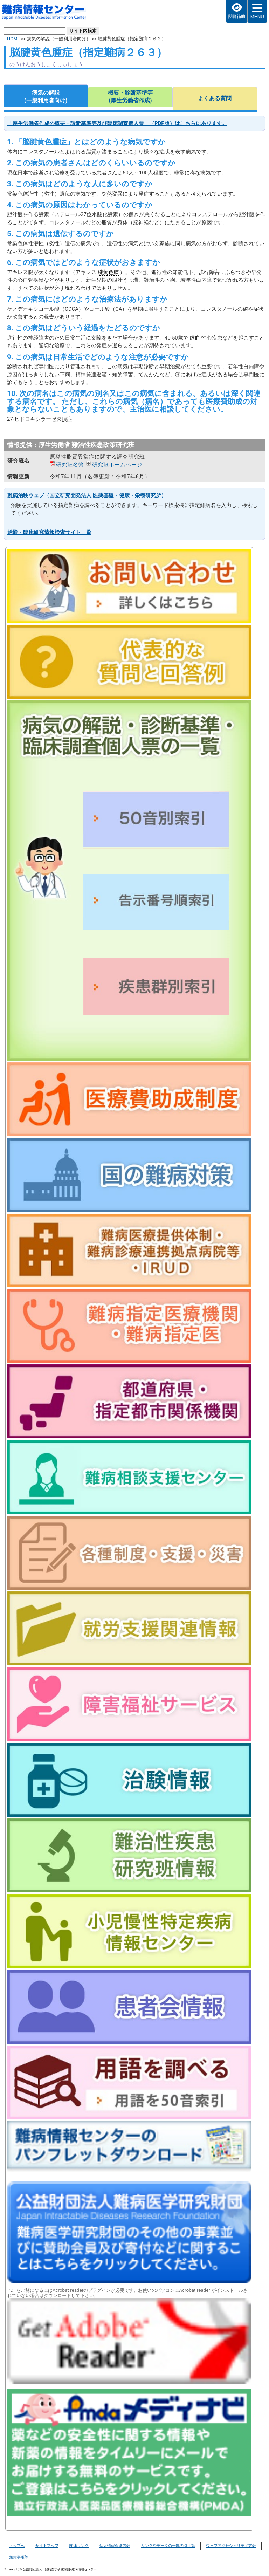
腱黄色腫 (108, 272)
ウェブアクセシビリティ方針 (231, 2545)
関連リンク (79, 2545)
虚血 (194, 338)
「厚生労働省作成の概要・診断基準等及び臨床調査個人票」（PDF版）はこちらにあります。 (117, 123)
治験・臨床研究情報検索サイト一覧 (49, 532)
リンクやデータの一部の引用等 (168, 2545)
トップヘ (17, 2545)
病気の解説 (46, 97)
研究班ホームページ (117, 464)
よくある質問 (215, 98)
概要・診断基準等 (130, 97)
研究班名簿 (70, 464)
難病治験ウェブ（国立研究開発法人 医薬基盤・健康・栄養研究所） (86, 495)
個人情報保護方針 (114, 2545)
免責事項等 (18, 2557)
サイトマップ (46, 2545)
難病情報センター (47, 12)
